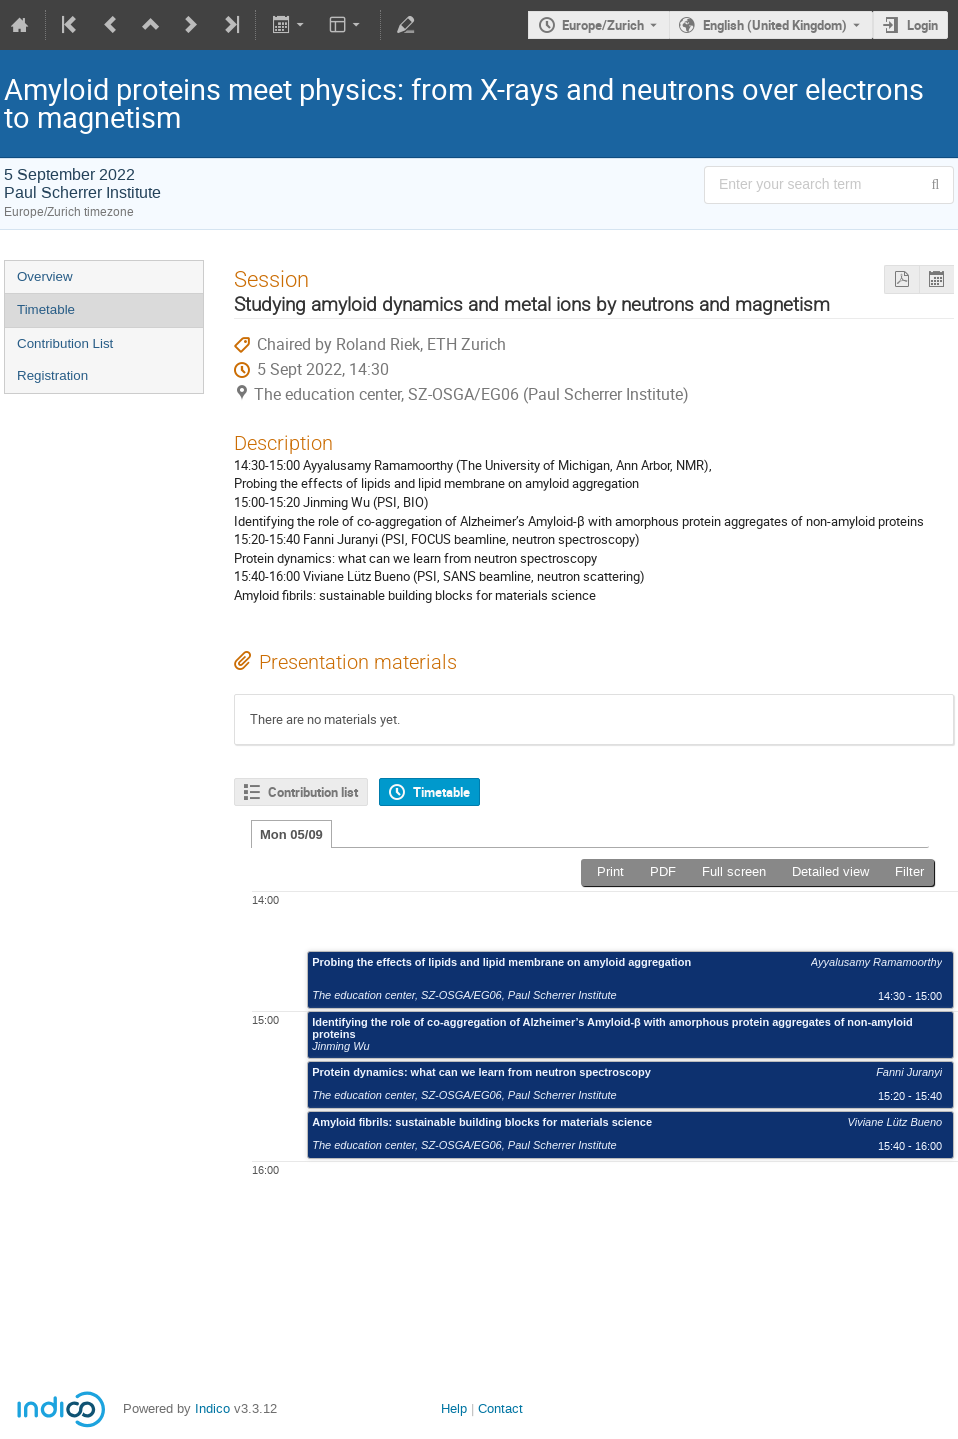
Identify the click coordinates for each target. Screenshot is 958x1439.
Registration (52, 375)
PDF (663, 871)
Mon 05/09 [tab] (291, 834)
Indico (212, 1408)
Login (922, 25)
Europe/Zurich (603, 25)
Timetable (46, 309)
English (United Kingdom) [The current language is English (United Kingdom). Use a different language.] (775, 25)
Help (454, 1408)
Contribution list (313, 792)
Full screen (734, 871)
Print (610, 871)
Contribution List (65, 343)
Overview (45, 276)
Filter (909, 871)
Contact (500, 1408)
